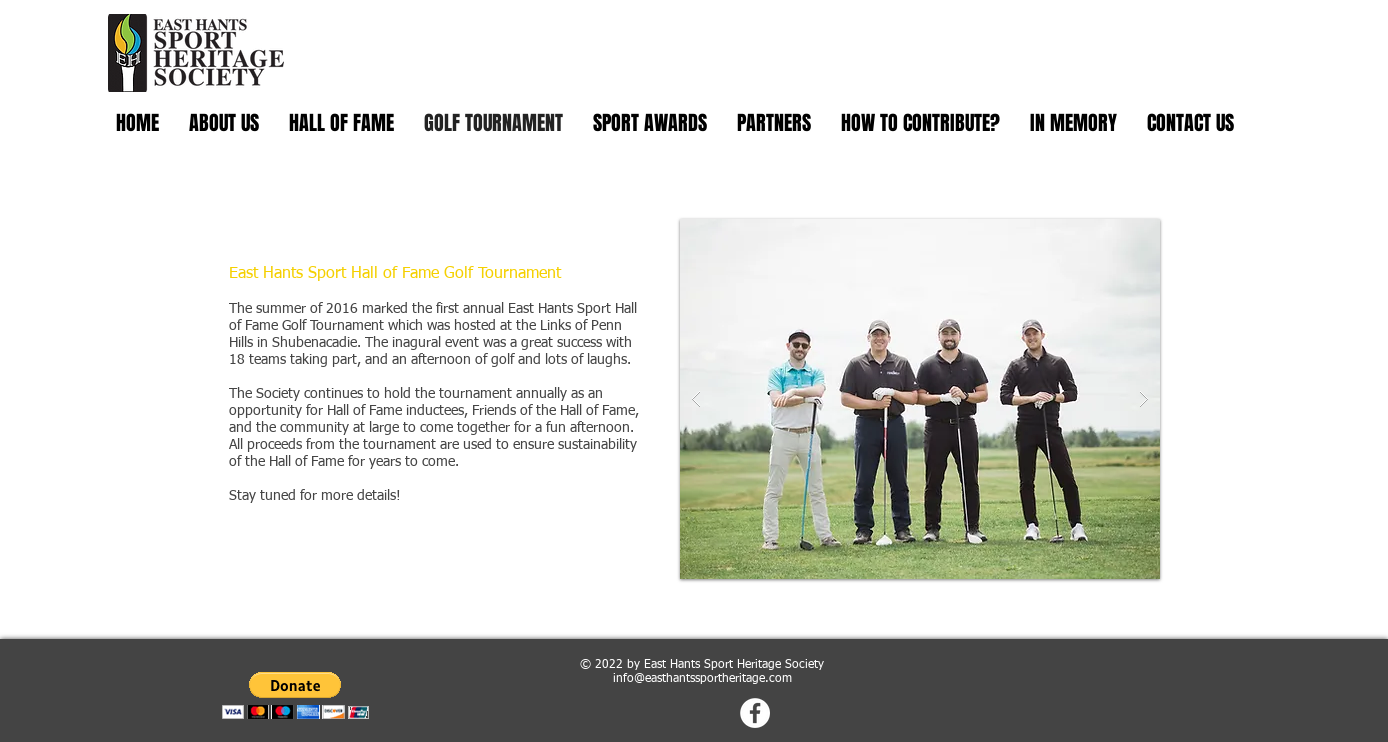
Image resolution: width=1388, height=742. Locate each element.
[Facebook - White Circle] (755, 713)
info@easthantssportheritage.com (702, 679)
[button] (920, 399)
